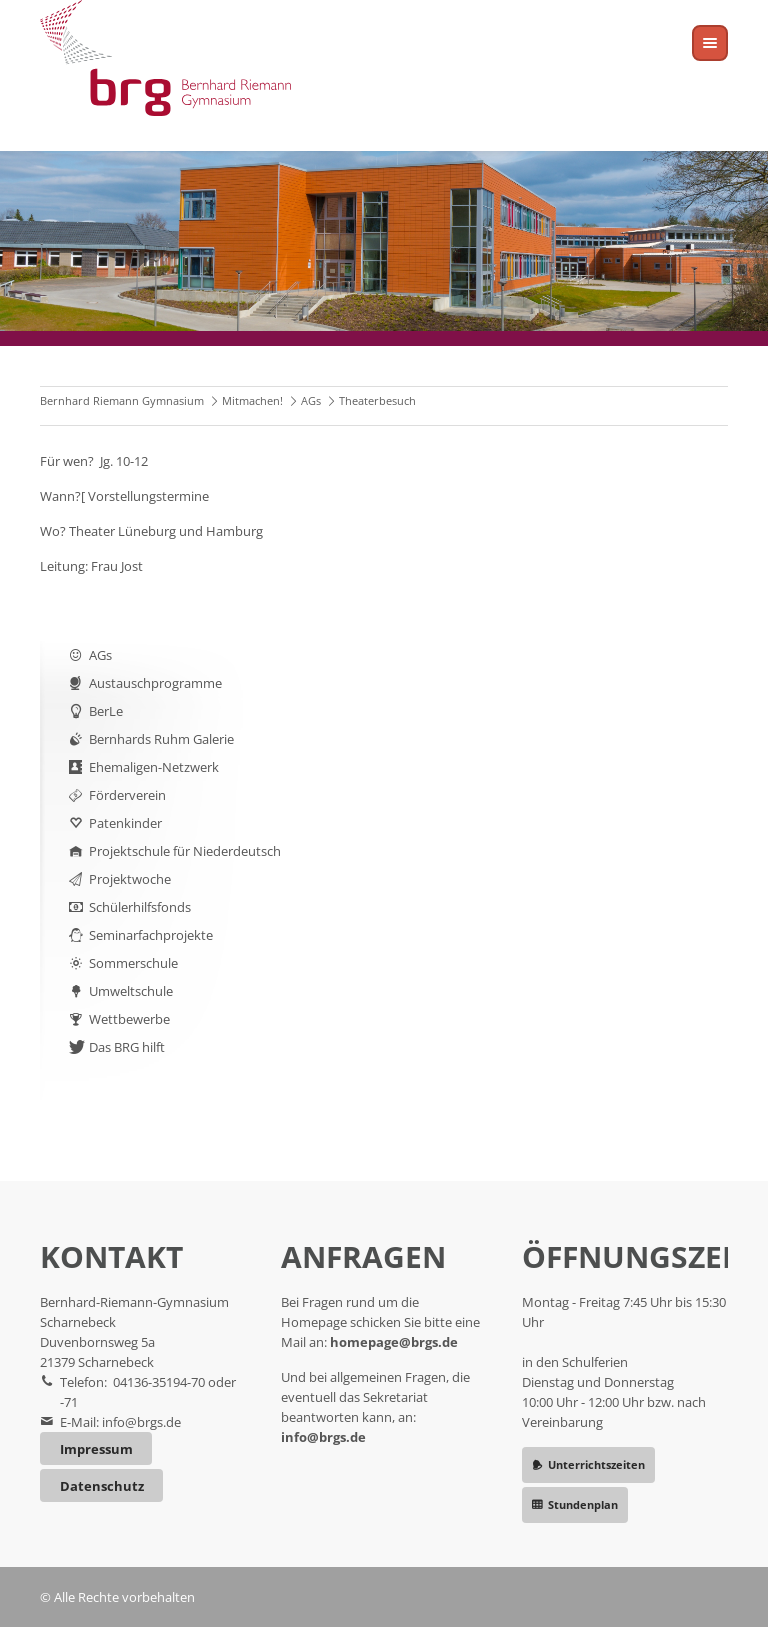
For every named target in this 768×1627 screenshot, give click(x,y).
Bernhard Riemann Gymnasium (122, 400)
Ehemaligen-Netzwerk (154, 767)
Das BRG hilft (127, 1047)
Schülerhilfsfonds (140, 907)
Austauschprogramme (155, 683)
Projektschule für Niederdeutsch (185, 851)
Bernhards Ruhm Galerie (161, 739)
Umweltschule (131, 991)
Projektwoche (130, 879)
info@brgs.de (141, 1422)
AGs (311, 400)
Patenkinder (125, 823)
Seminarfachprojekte (151, 935)
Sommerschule (133, 963)
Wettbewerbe (129, 1019)
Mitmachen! (252, 400)
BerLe (106, 711)
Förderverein (127, 795)
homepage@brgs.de (394, 1342)
